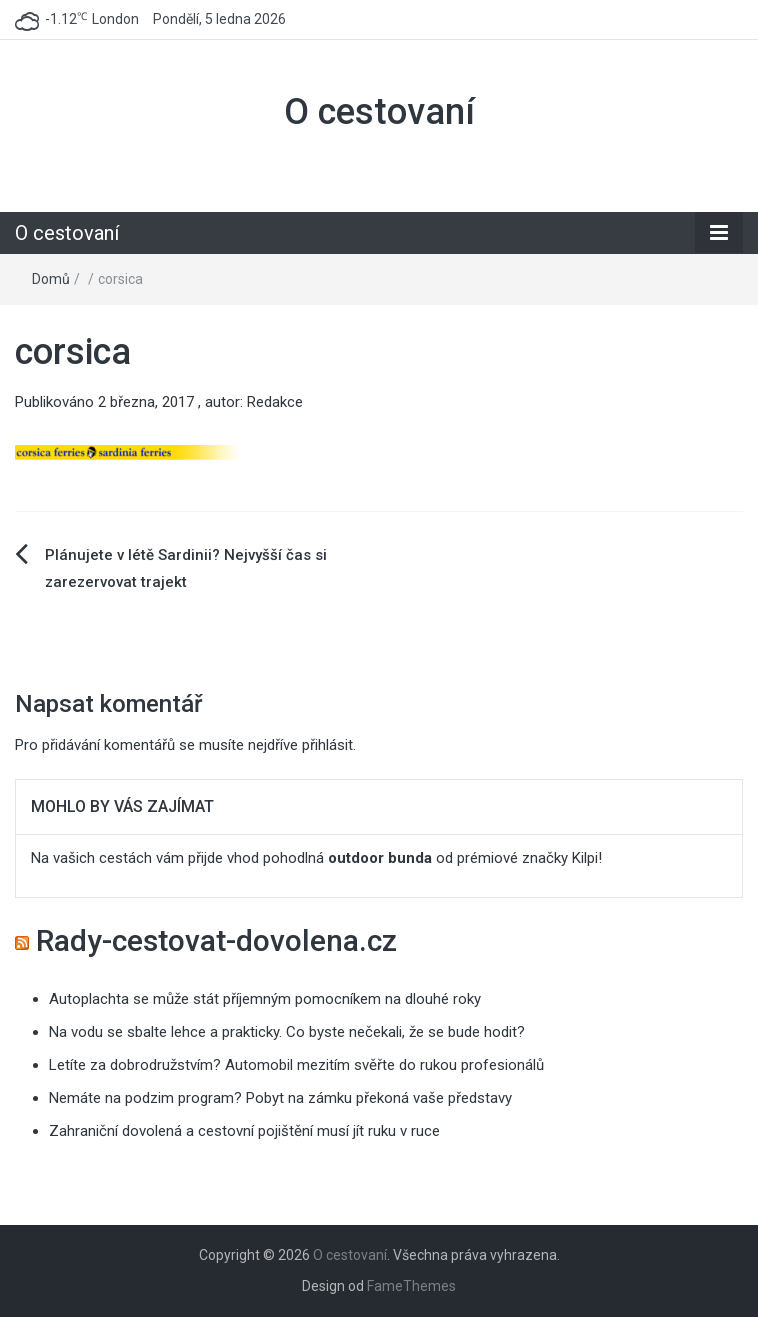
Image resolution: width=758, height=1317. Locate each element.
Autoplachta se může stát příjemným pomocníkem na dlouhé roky (265, 999)
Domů (51, 279)
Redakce (275, 402)
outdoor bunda (380, 858)
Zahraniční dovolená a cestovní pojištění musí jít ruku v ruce (244, 1131)
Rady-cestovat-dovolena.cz (216, 940)
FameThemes (411, 1286)
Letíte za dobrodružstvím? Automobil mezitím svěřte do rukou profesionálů (296, 1065)
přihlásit (327, 745)
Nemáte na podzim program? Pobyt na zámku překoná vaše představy (280, 1098)
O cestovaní (379, 112)
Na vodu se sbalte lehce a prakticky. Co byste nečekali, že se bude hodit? (287, 1032)
